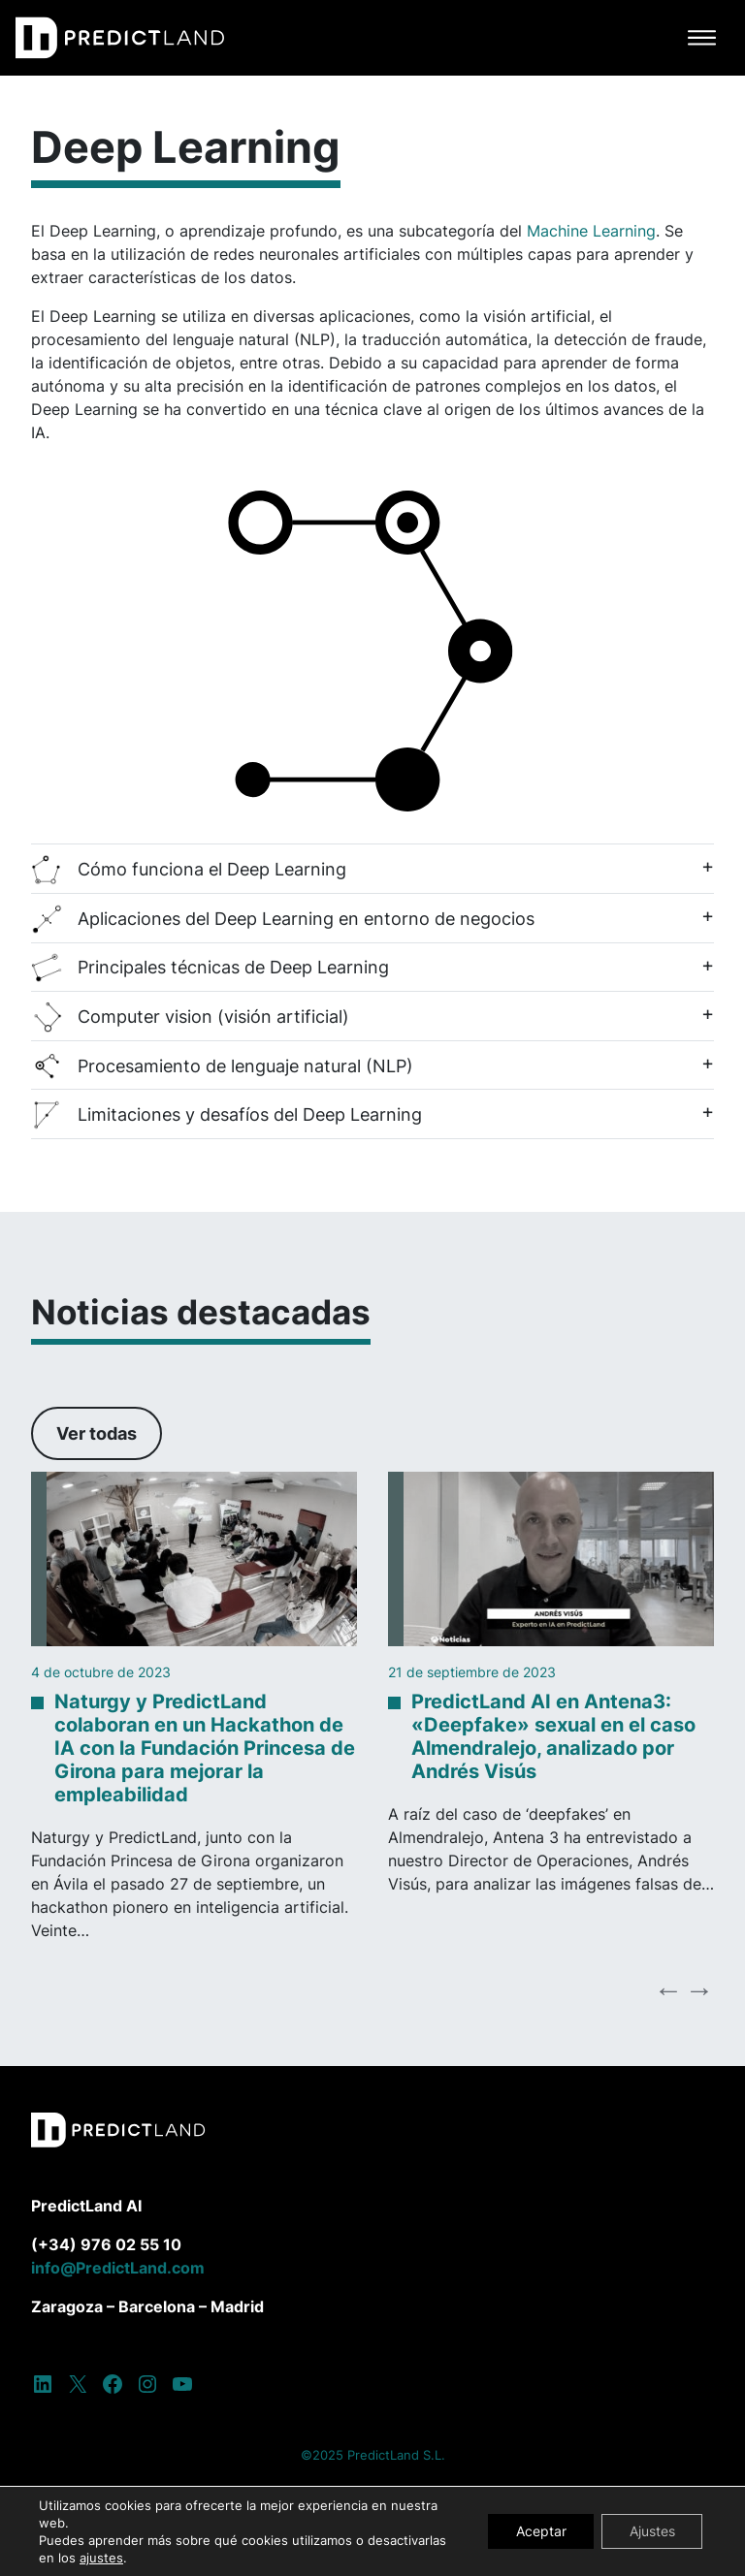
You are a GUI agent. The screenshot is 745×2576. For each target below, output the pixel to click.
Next (699, 1989)
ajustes (101, 2557)
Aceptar (536, 2531)
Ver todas (96, 1433)
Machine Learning (591, 230)
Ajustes (650, 2531)
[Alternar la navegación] (702, 37)
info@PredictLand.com (118, 2267)
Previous (668, 1989)
